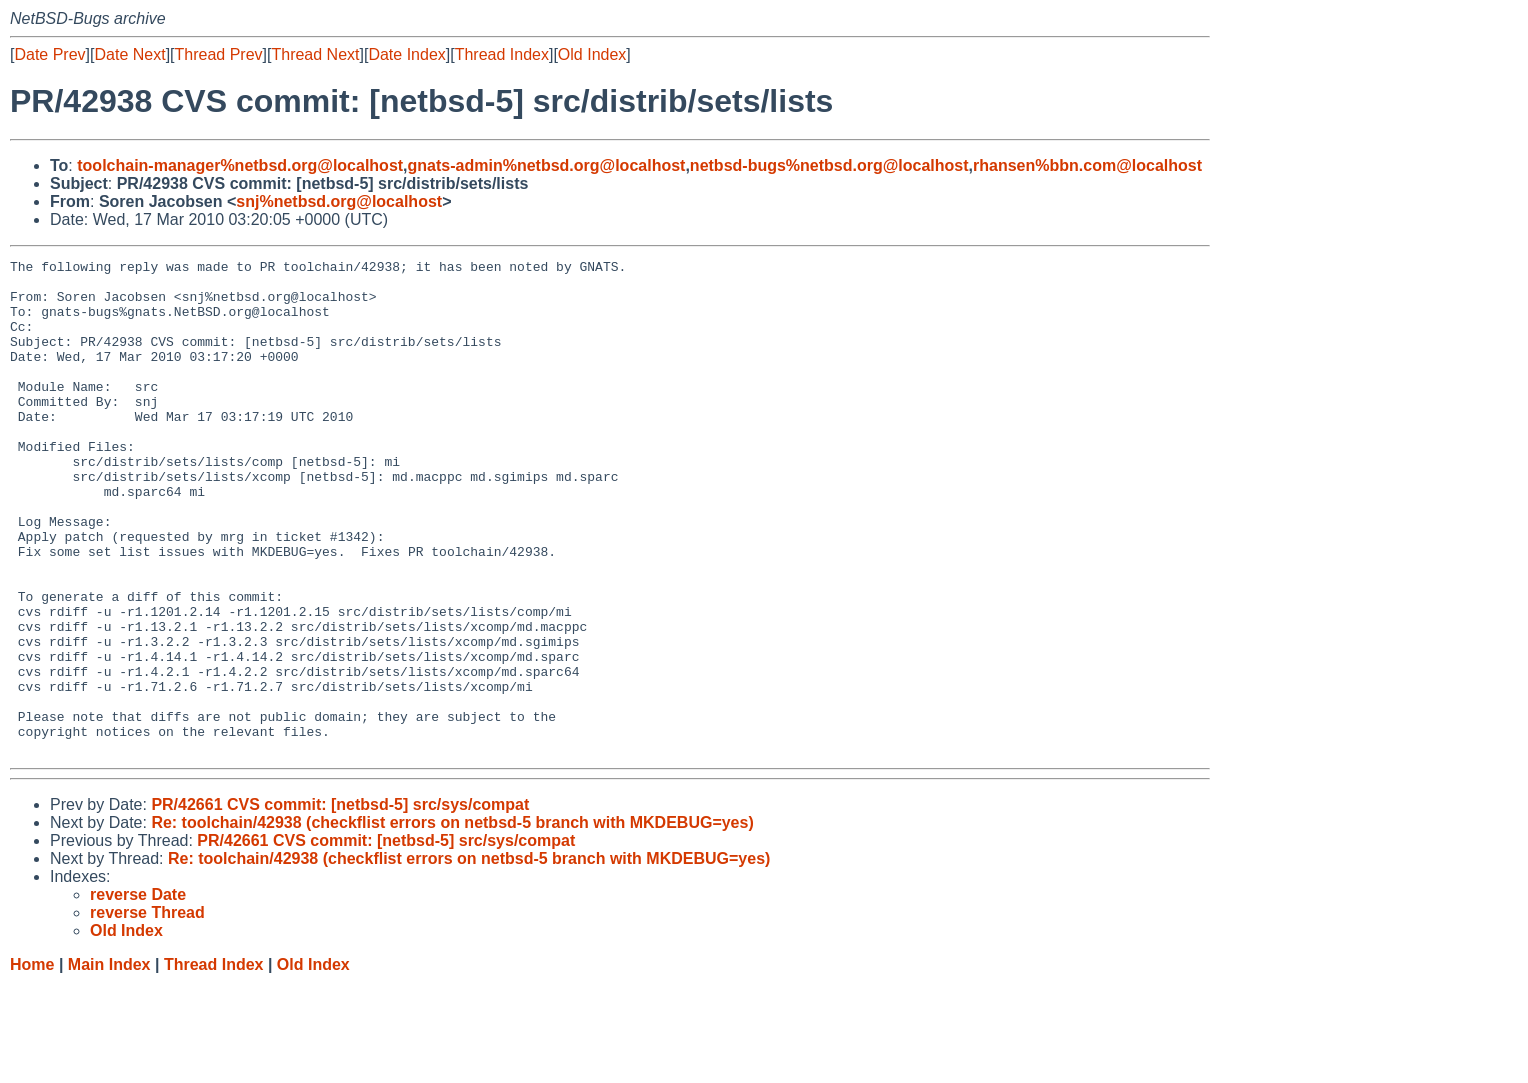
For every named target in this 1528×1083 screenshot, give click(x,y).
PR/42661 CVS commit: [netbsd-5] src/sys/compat (340, 903)
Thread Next (315, 54)
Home (32, 1063)
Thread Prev (219, 54)
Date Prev (49, 54)
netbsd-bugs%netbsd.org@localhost (829, 165)
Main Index (109, 1063)
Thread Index (502, 54)
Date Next (129, 54)
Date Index (406, 54)
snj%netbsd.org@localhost (339, 201)
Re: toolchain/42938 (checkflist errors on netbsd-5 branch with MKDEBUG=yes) (452, 921)
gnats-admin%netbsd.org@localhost (547, 165)
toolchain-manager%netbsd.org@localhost (240, 165)
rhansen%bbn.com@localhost (1087, 165)
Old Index (592, 54)
